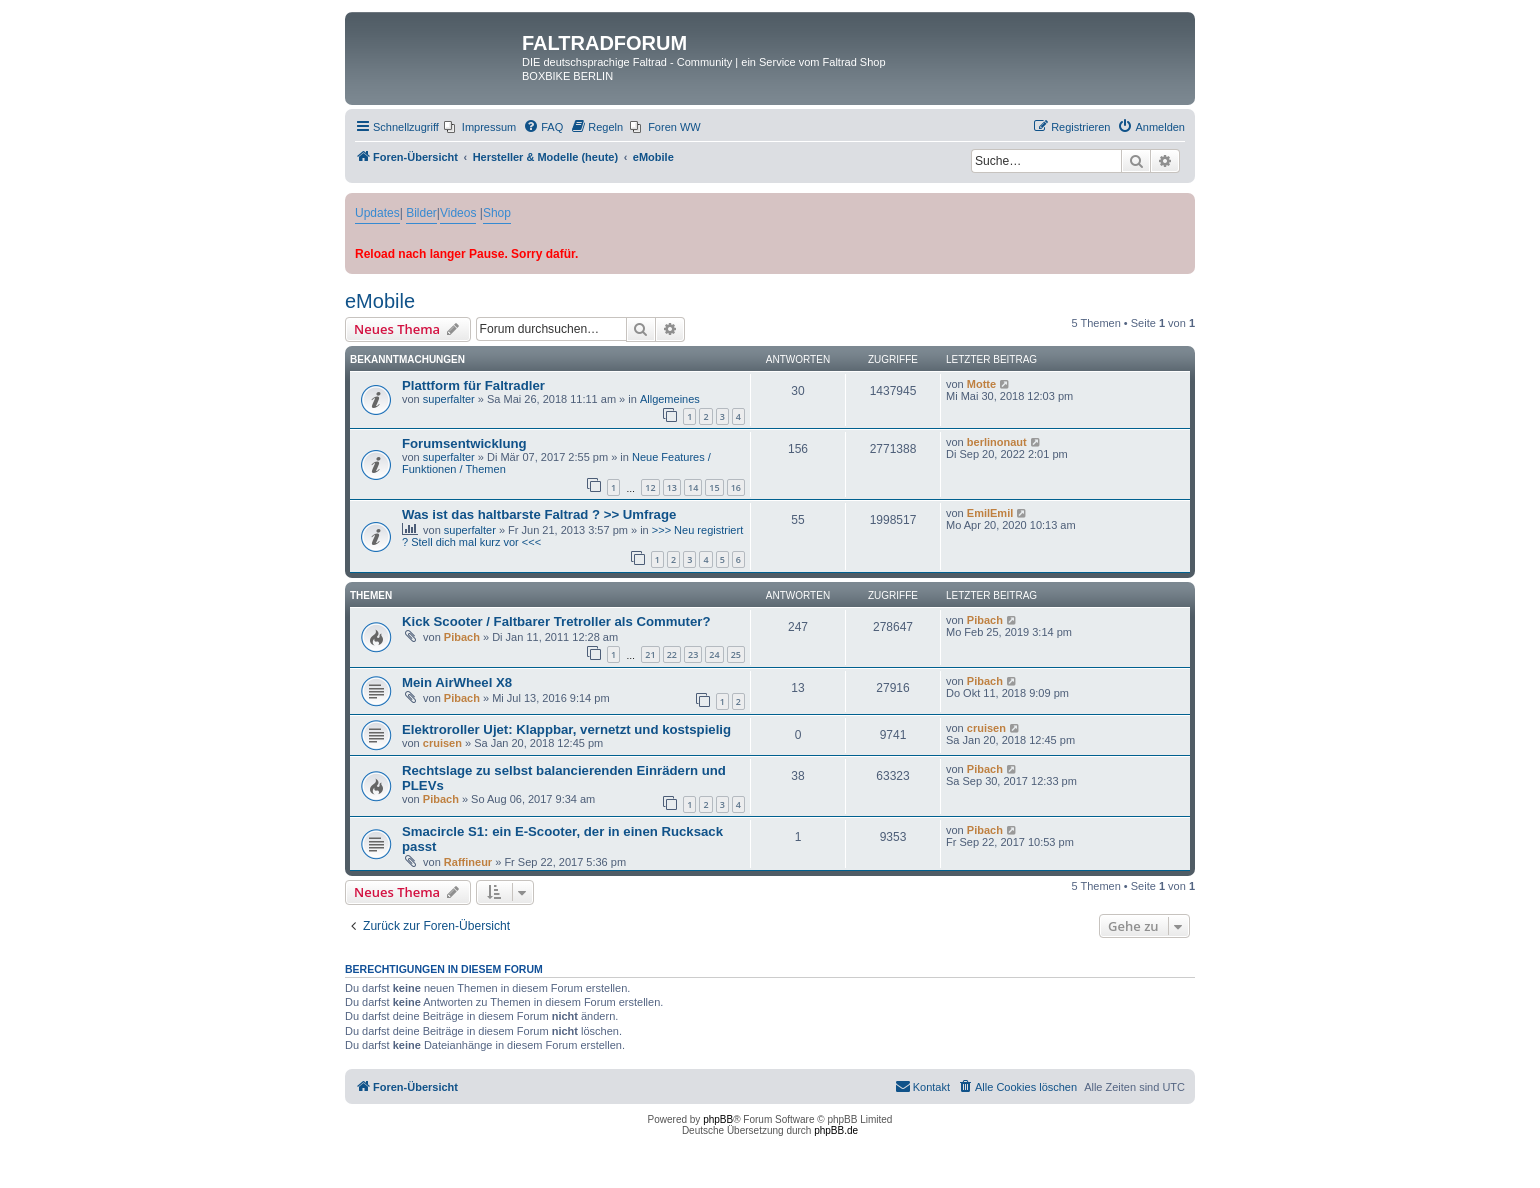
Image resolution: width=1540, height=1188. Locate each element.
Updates (377, 213)
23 (693, 654)
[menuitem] (480, 127)
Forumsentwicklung (464, 443)
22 (672, 654)
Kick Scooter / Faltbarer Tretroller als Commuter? (556, 621)
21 (650, 654)
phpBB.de (836, 1130)
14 (693, 487)
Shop (497, 213)
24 (714, 654)
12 (650, 487)
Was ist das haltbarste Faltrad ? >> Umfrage (539, 514)
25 (736, 654)
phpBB (718, 1119)
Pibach (462, 637)
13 (672, 487)
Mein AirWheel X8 (457, 682)
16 (736, 487)
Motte (981, 384)
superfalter (449, 399)
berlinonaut (997, 442)
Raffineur (468, 862)
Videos (458, 213)
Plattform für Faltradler (473, 385)
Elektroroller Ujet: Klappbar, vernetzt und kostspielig (566, 729)
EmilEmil (990, 513)
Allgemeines (670, 399)
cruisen (442, 743)
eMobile (380, 301)
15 (714, 487)
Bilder (421, 213)
